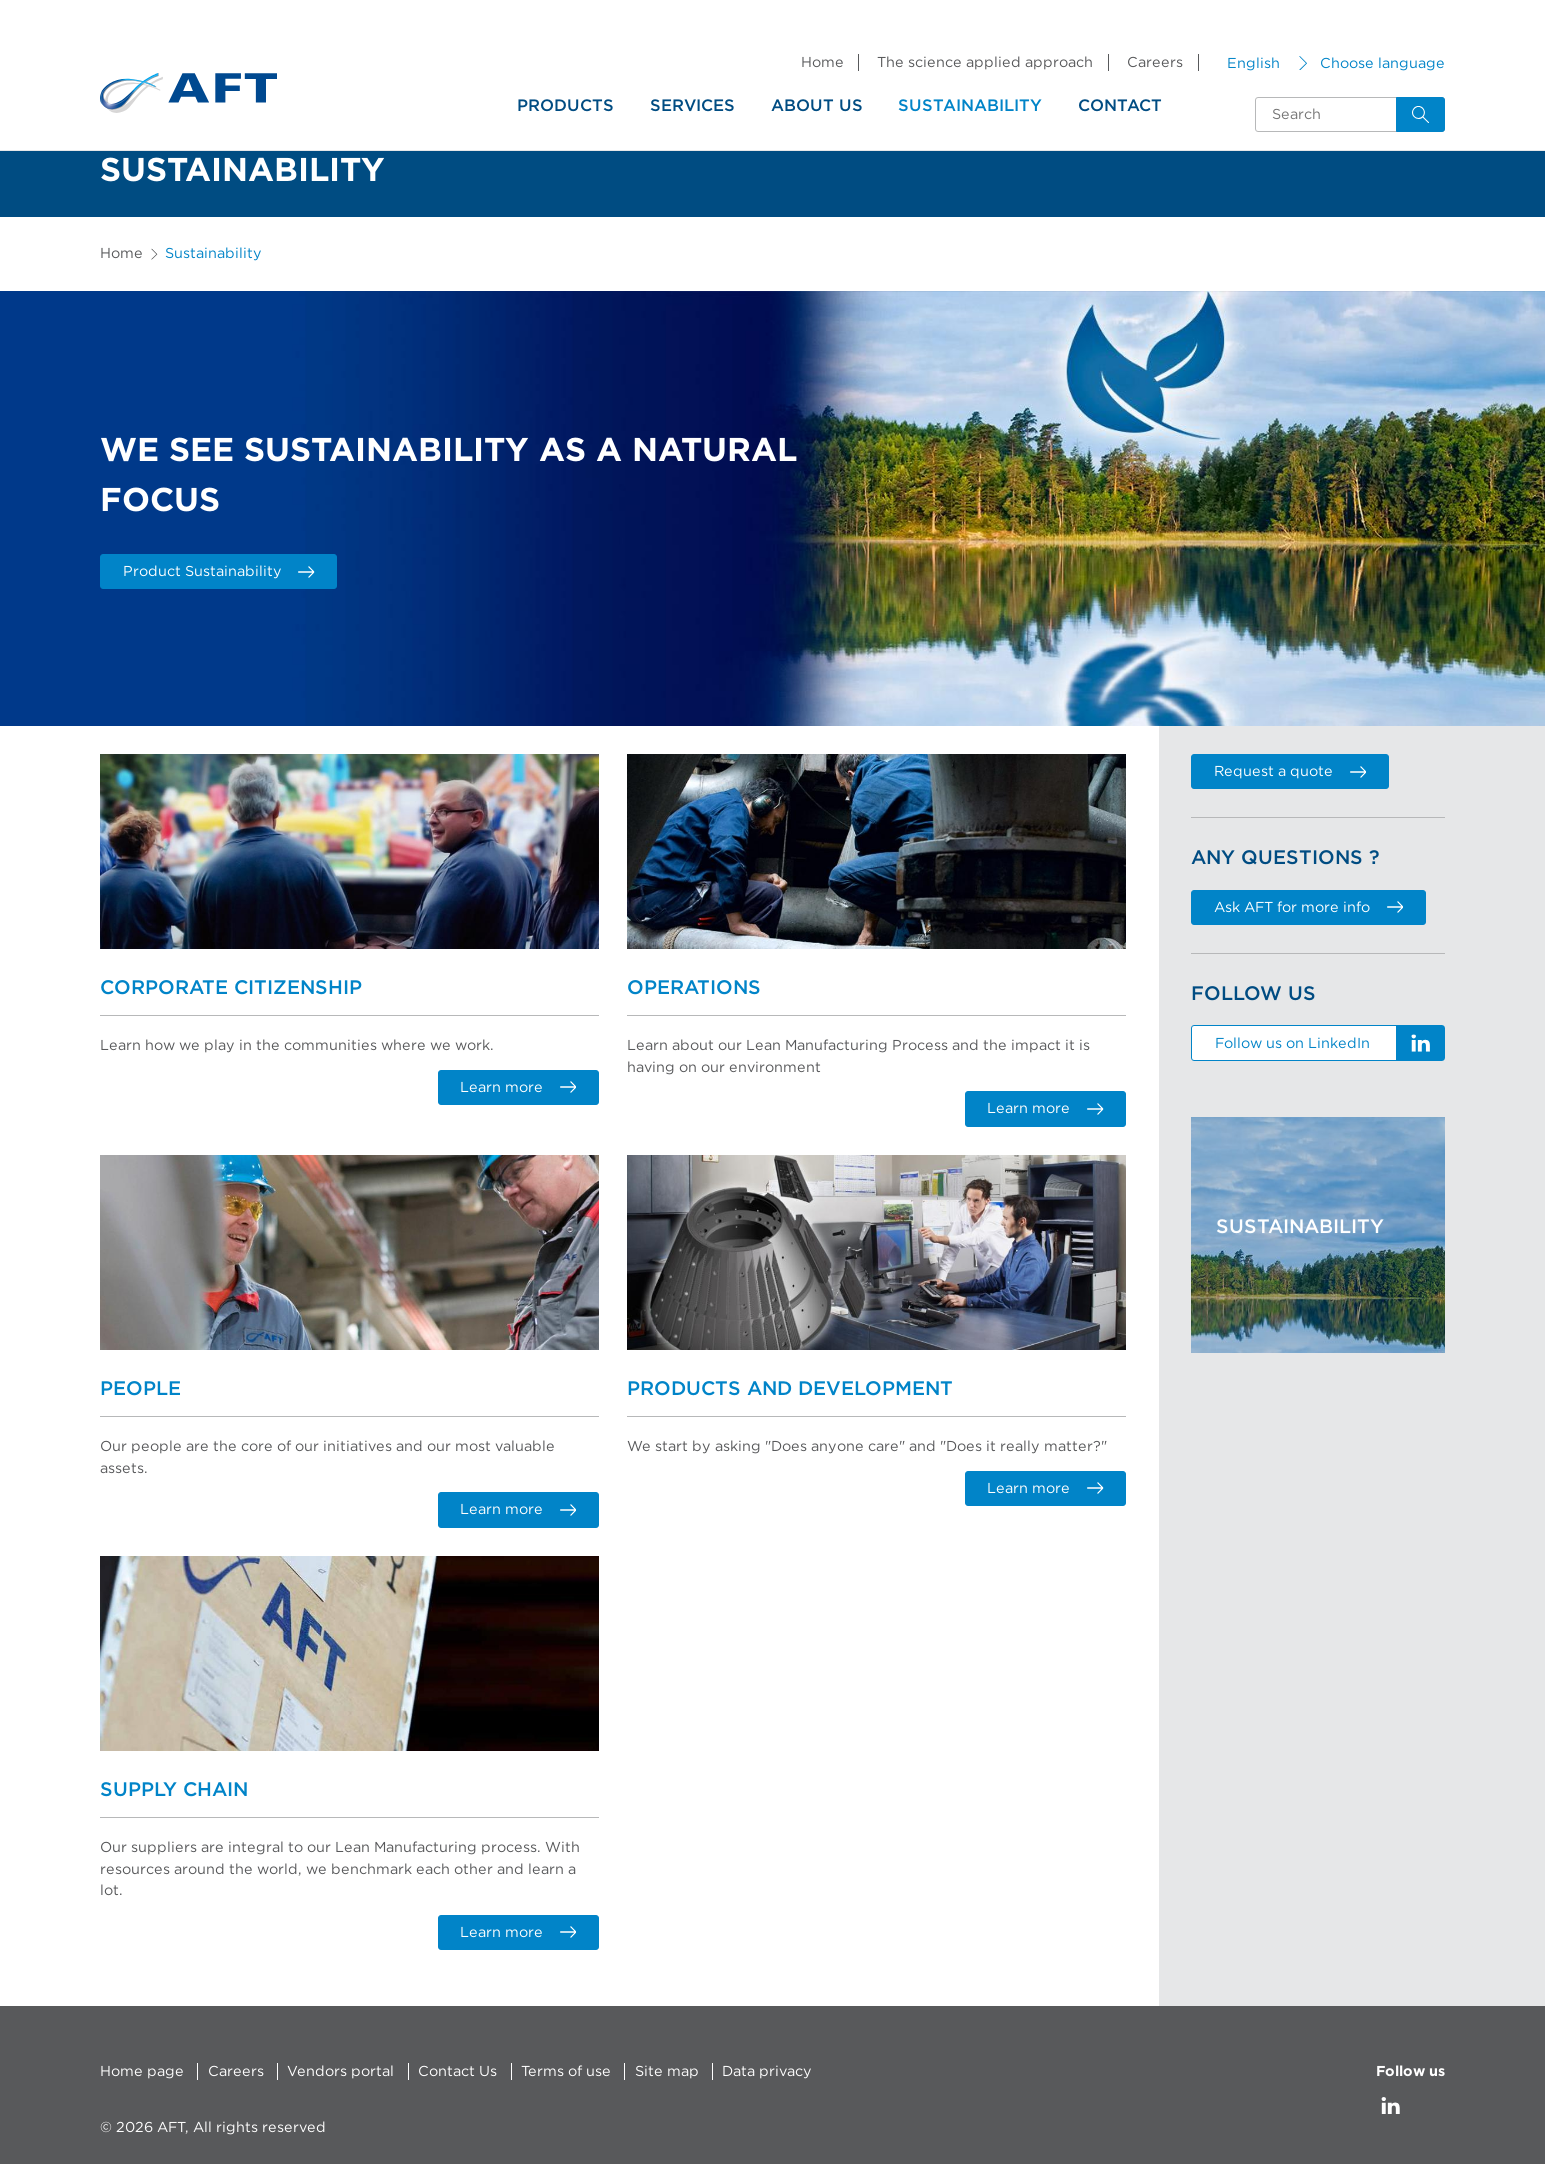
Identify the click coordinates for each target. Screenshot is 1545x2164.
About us (817, 106)
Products (565, 106)
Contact (1120, 106)
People (140, 1389)
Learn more (518, 1087)
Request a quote (1290, 771)
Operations (694, 988)
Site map (667, 2070)
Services (692, 106)
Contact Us (457, 2070)
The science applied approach (985, 62)
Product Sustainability (219, 571)
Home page (142, 2070)
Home (822, 62)
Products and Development (790, 1389)
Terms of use (566, 2070)
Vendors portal (340, 2070)
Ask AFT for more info (1308, 907)
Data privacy (767, 2070)
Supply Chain (174, 1789)
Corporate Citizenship (231, 988)
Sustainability (970, 106)
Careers (1155, 62)
